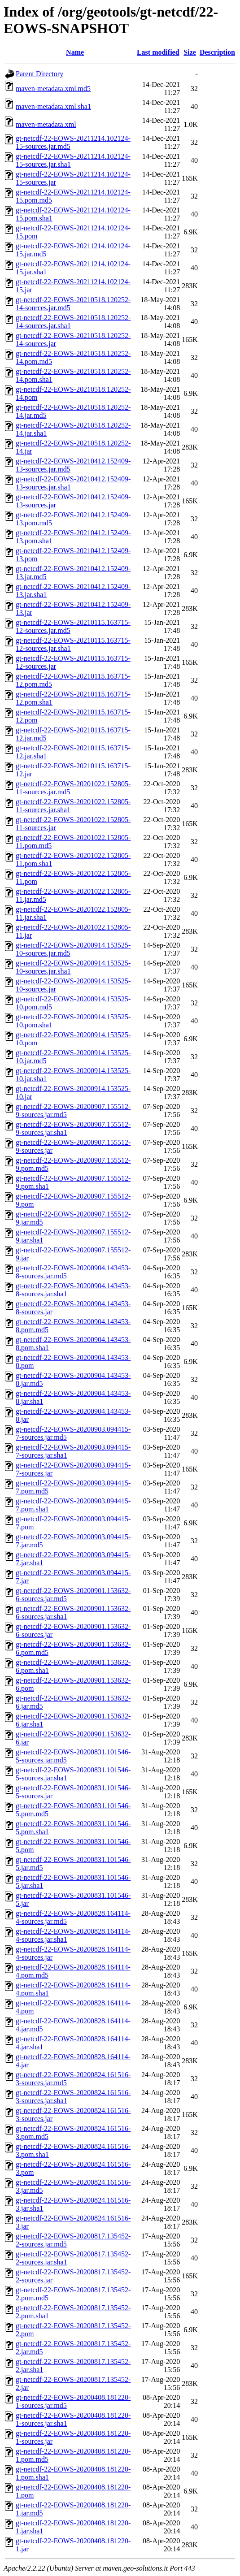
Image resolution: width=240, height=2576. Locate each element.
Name (75, 52)
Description (217, 52)
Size (189, 52)
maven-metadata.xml (46, 124)
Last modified (158, 52)
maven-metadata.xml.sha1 (53, 106)
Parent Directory (39, 74)
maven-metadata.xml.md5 (53, 88)
